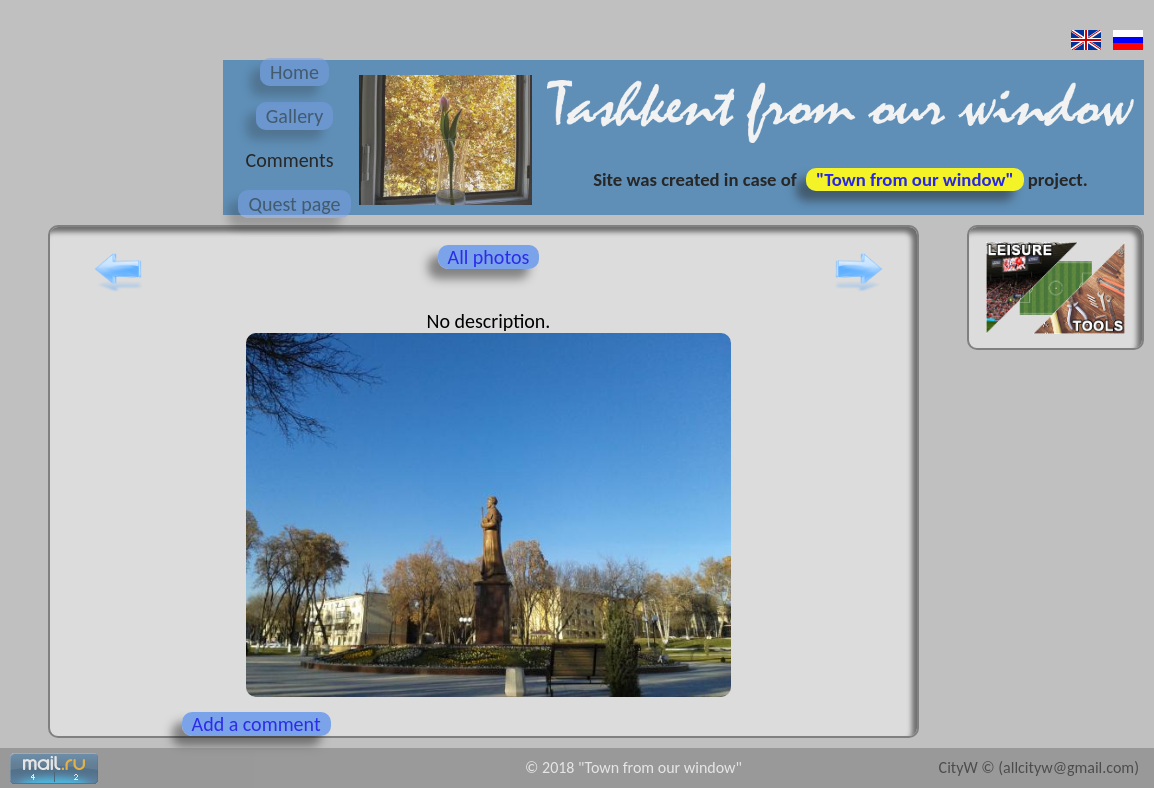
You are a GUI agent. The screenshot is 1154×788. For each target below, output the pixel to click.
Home (294, 72)
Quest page (294, 204)
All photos (489, 257)
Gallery (294, 116)
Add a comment (256, 724)
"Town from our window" (915, 179)
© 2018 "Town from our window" (633, 767)
